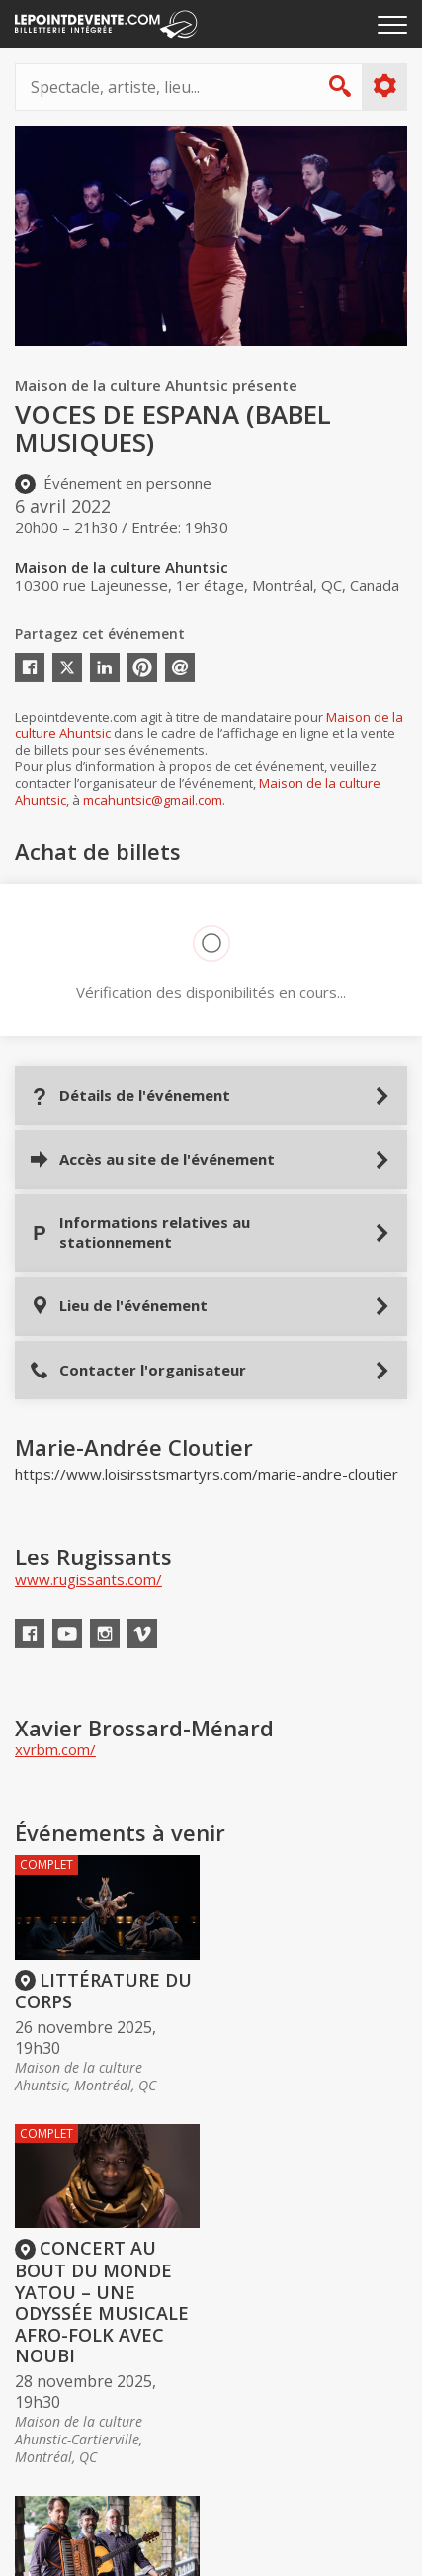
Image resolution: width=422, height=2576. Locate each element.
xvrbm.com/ (55, 1749)
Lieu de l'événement (119, 1305)
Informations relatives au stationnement (140, 1232)
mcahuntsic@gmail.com (152, 800)
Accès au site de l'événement (152, 1159)
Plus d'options (384, 86)
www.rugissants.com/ (88, 1579)
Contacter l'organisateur (138, 1370)
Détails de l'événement (130, 1095)
